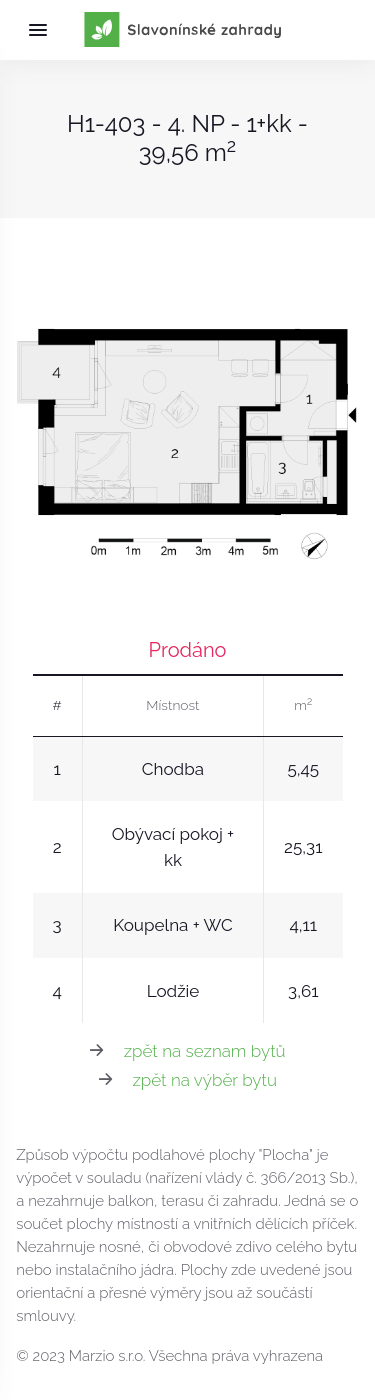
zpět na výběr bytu (204, 1080)
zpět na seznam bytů (205, 1051)
